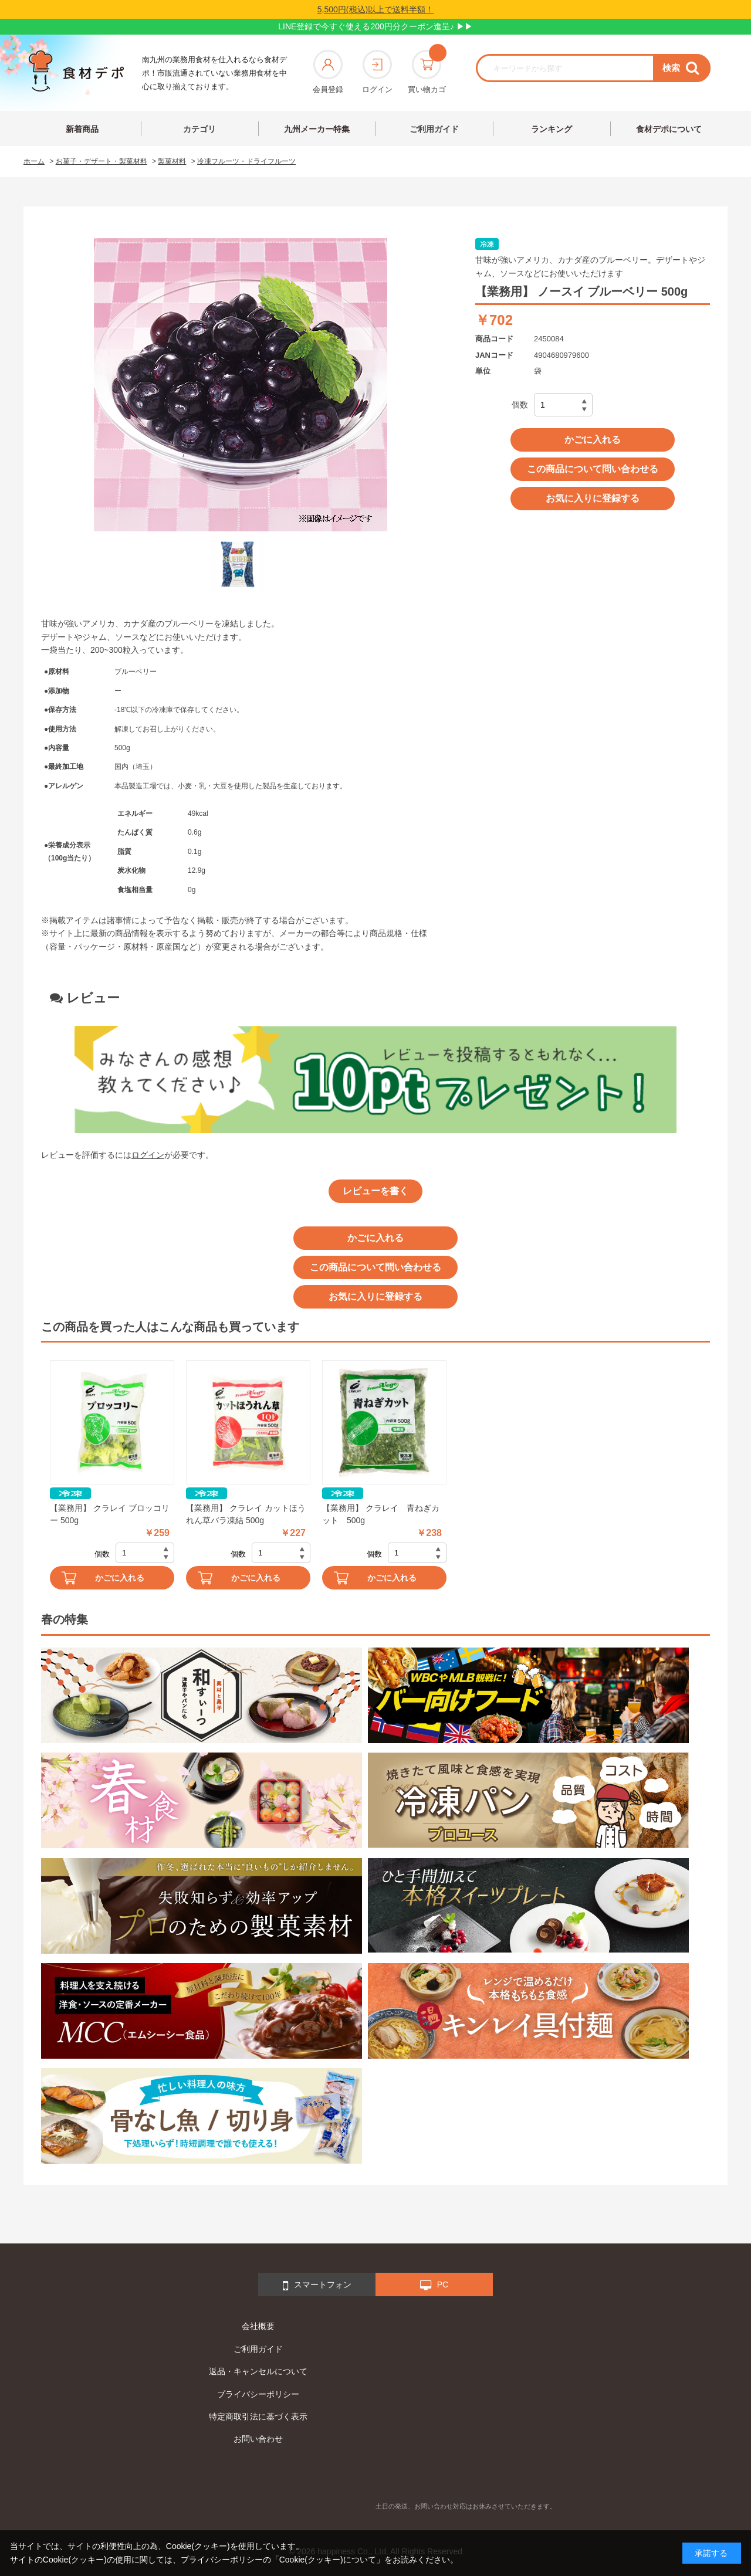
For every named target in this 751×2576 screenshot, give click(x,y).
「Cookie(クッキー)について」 (327, 2559)
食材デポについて (669, 129)
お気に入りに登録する (593, 498)
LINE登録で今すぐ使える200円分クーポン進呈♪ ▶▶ (375, 26)
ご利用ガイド (434, 129)
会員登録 (328, 72)
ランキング (551, 129)
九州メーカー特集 (317, 129)
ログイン (377, 72)
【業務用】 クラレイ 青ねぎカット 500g (380, 1514)
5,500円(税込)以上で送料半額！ (375, 9)
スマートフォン (317, 2285)
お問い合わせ (258, 2438)
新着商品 (82, 129)
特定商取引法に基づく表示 (258, 2416)
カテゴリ (199, 129)
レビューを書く (375, 1191)
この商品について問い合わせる (592, 469)
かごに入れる (592, 440)
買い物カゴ (427, 72)
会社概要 (258, 2326)
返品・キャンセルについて (258, 2371)
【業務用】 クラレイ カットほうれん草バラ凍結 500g (246, 1514)
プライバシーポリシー (258, 2394)
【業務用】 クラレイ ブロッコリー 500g (110, 1514)
